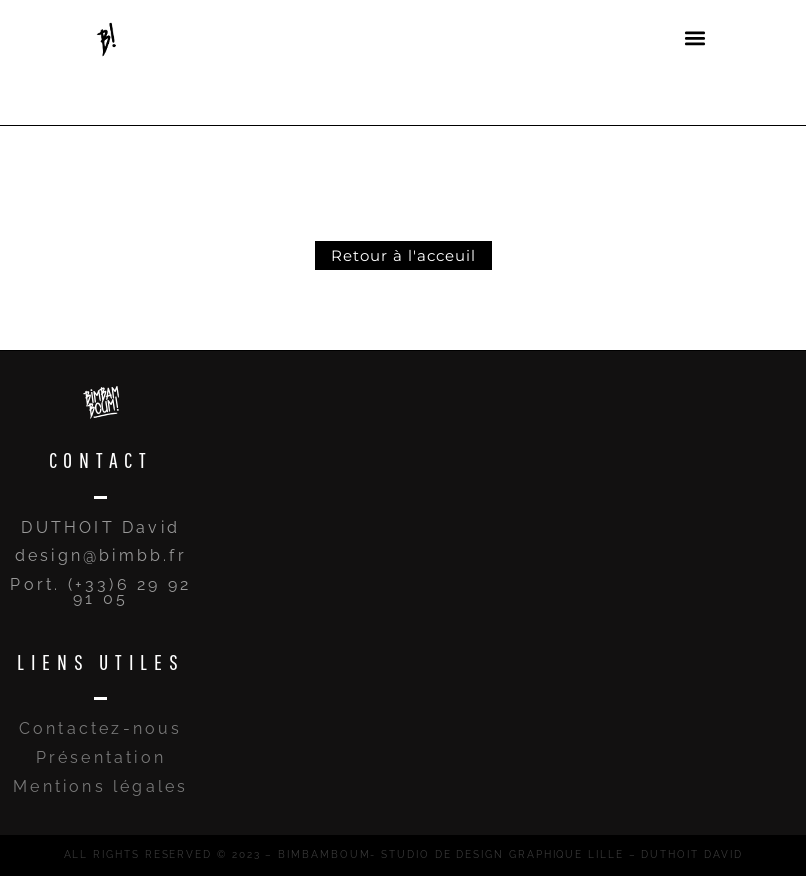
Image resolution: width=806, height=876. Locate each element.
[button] (694, 37)
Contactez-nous (101, 728)
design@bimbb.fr (101, 555)
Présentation (101, 757)
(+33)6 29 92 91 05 (129, 591)
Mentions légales (100, 786)
